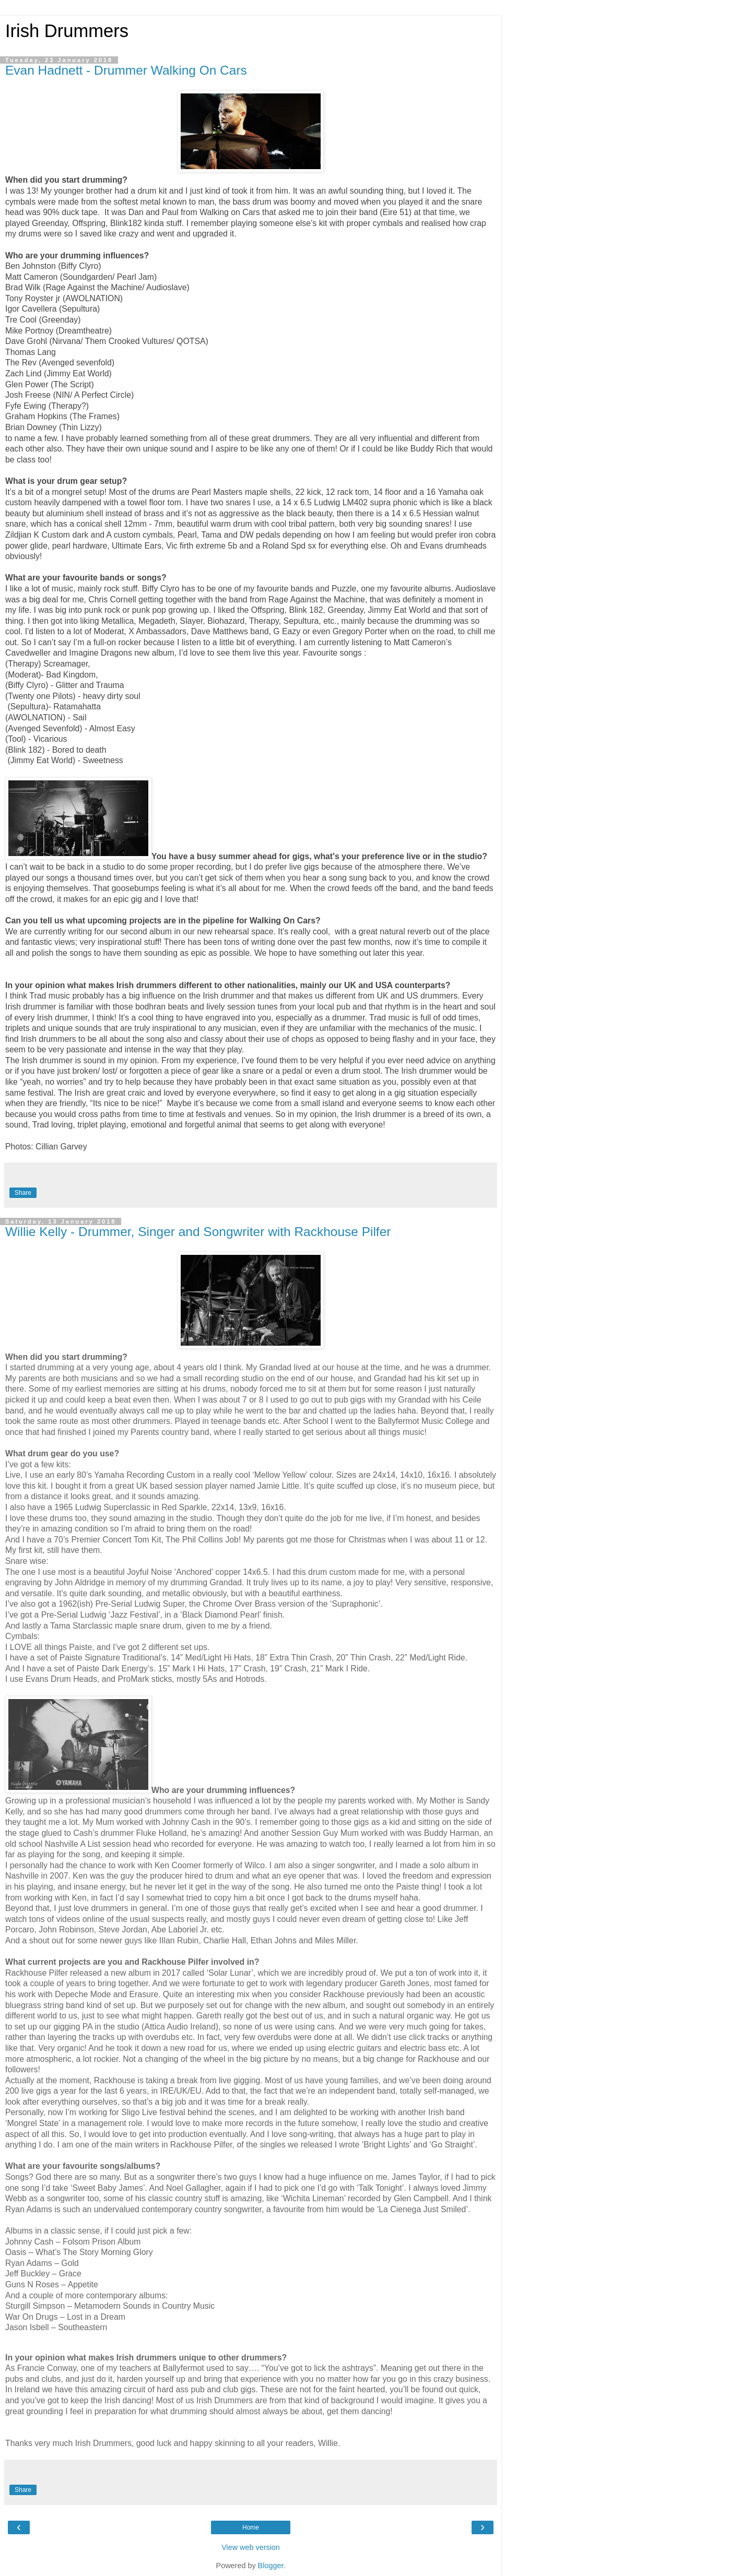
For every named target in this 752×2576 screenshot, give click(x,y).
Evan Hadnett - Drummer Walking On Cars (126, 70)
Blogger (271, 2565)
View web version (250, 2547)
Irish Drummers (66, 31)
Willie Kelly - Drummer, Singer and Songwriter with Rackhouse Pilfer (198, 1232)
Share (23, 1192)
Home (250, 2527)
